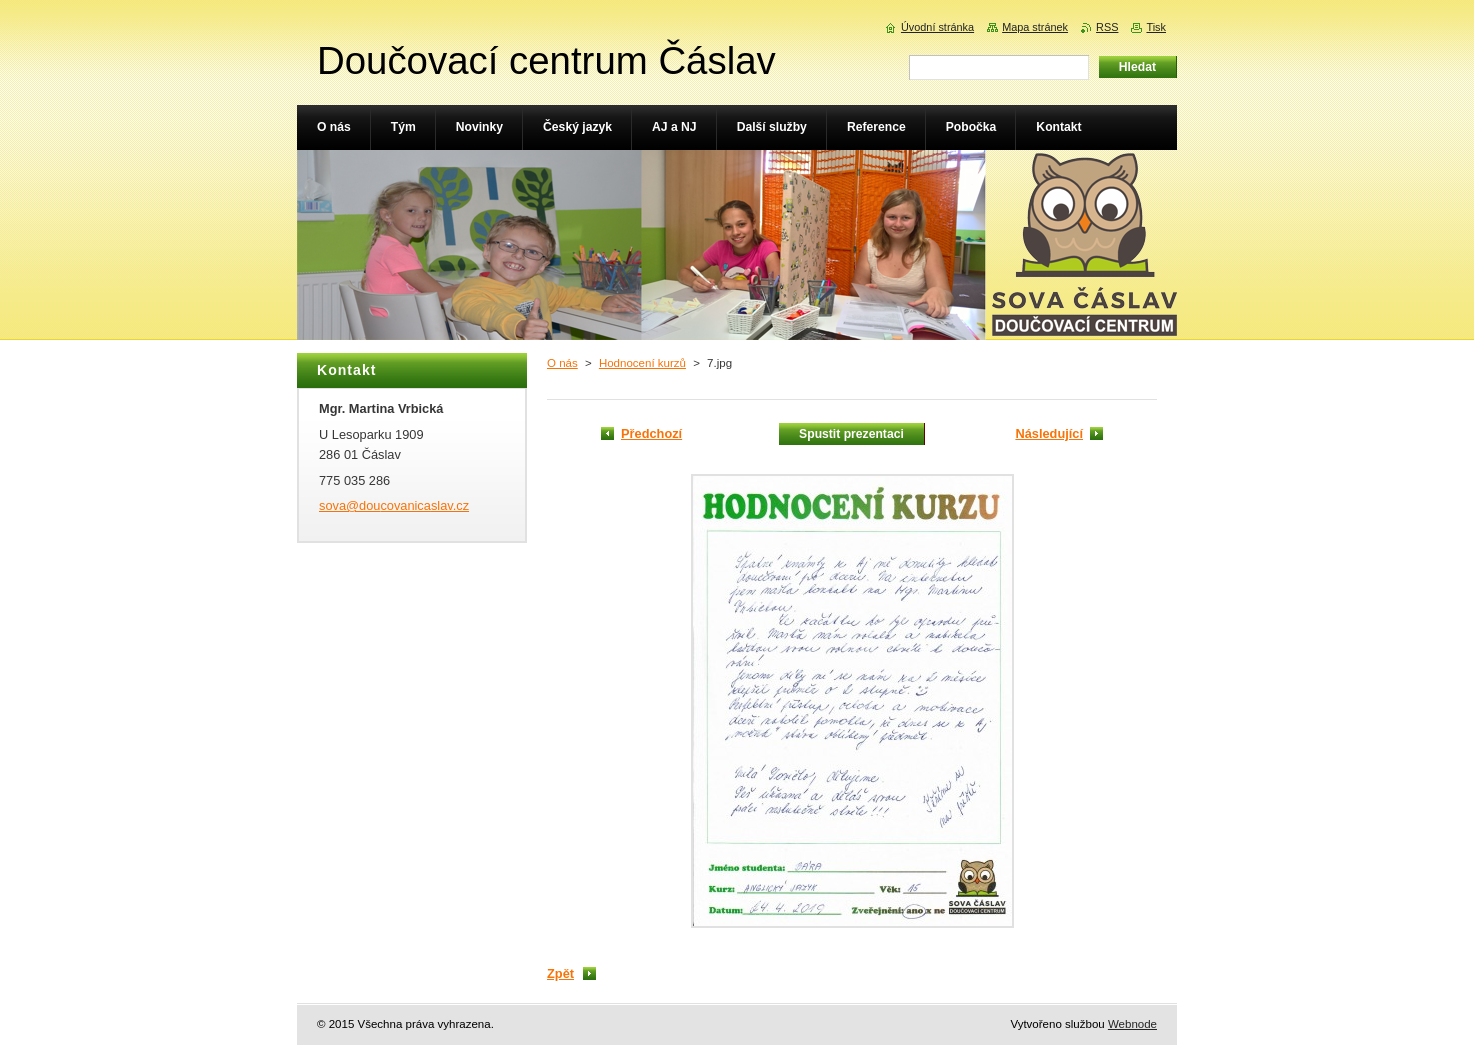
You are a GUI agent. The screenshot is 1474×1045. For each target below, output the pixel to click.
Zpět (560, 973)
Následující (1049, 433)
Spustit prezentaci (851, 434)
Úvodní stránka (937, 27)
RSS (1107, 27)
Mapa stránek (1035, 27)
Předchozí (651, 433)
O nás (562, 363)
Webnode (1132, 1024)
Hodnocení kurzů (642, 363)
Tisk (1156, 27)
